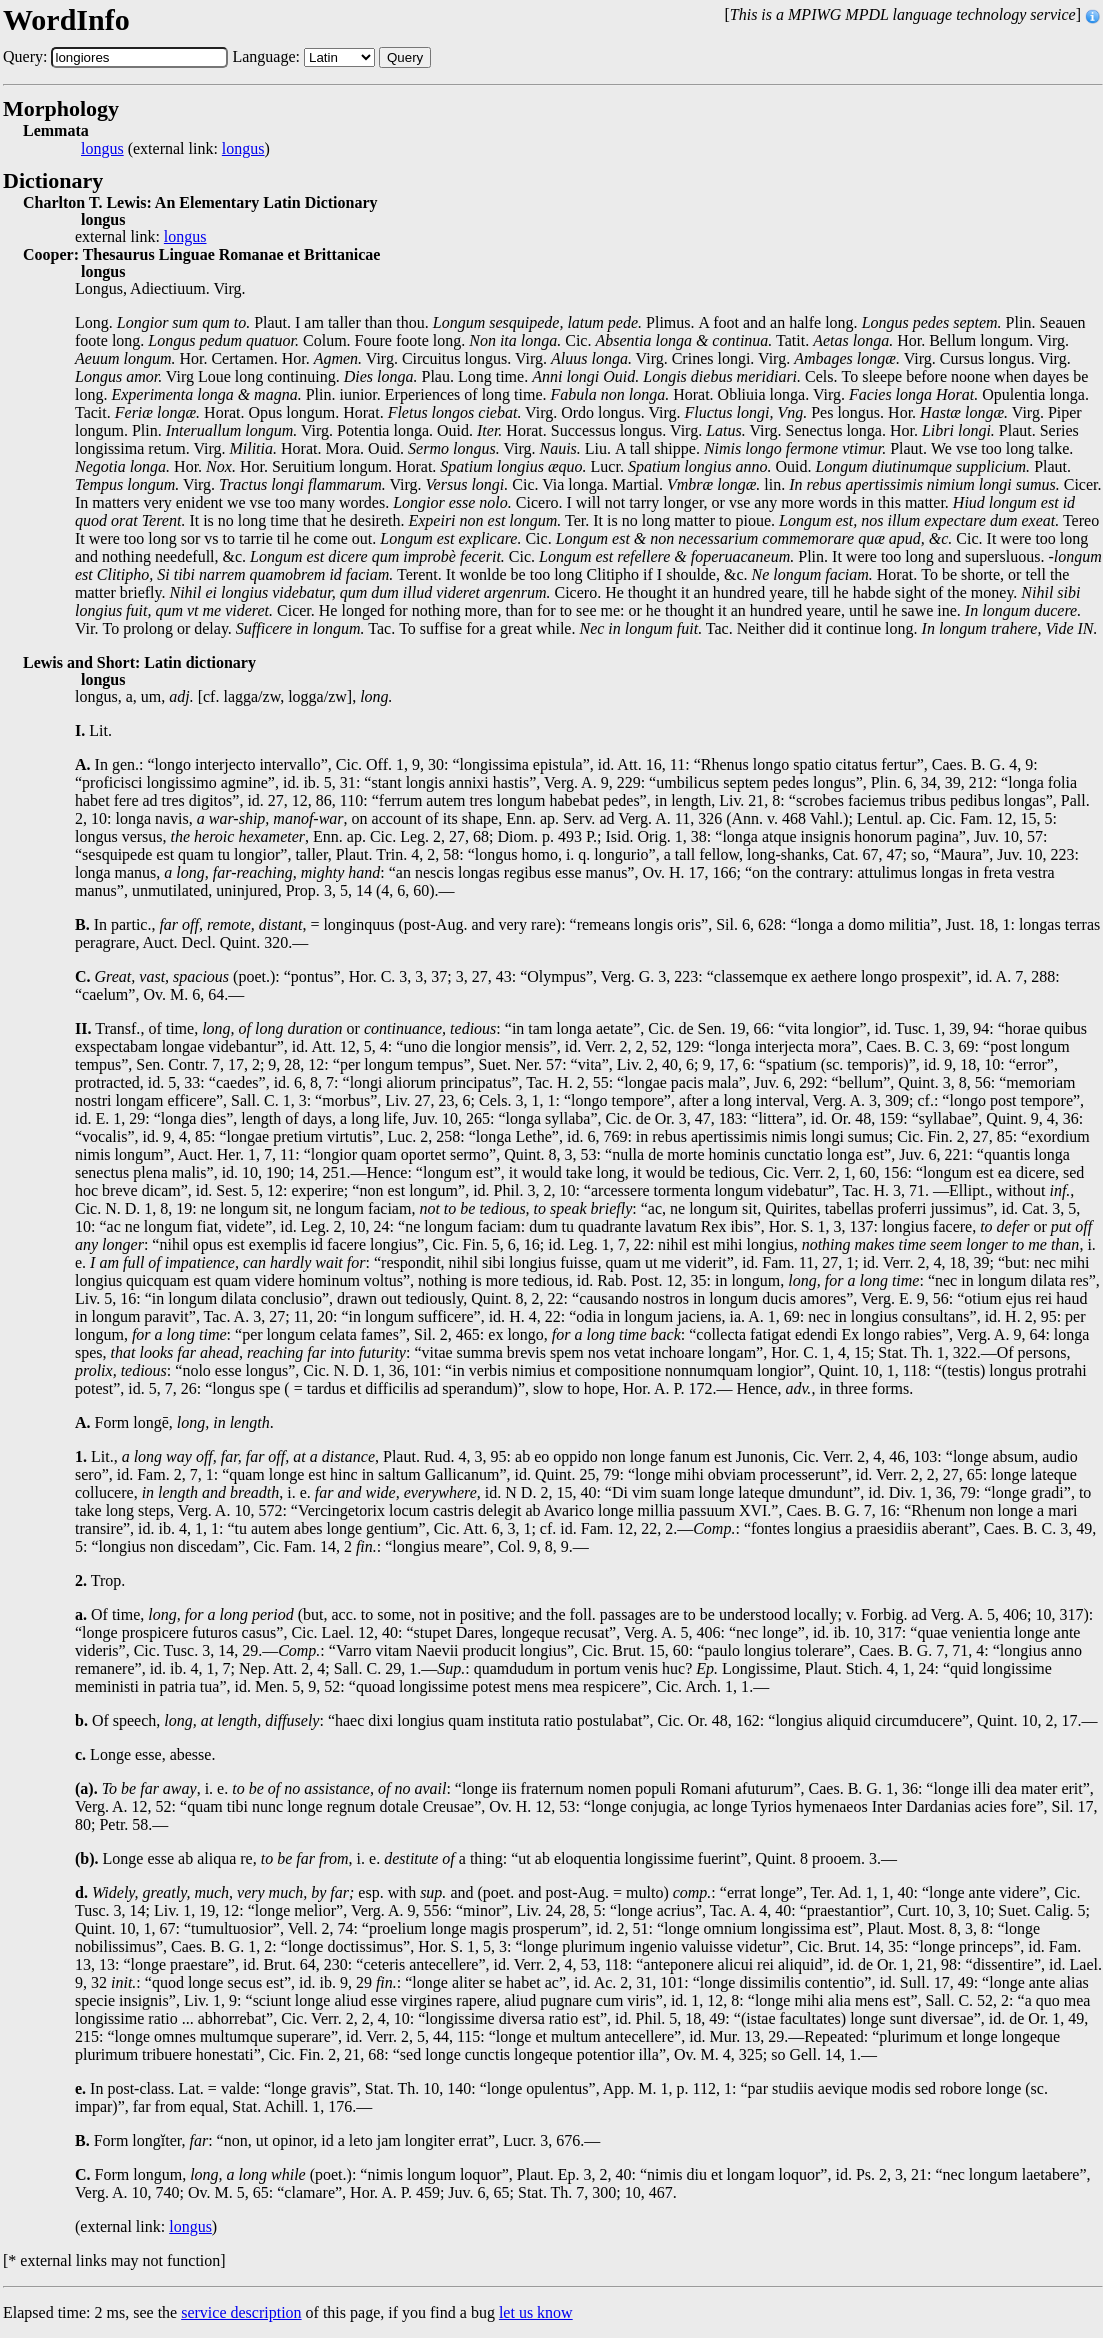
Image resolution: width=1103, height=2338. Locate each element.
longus (102, 149)
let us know (536, 2312)
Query (405, 57)
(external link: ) (175, 149)
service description (241, 2312)
